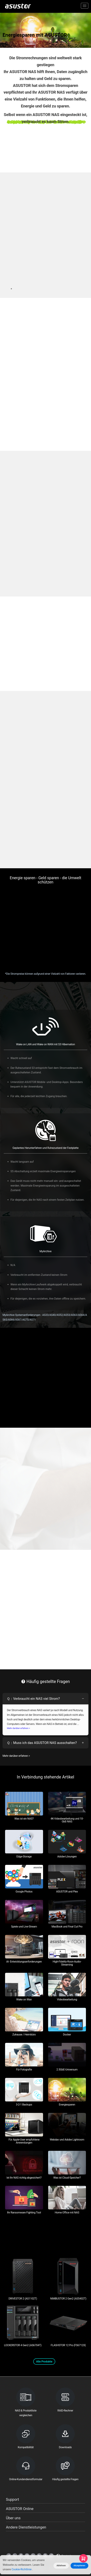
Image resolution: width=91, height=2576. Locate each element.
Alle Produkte (44, 2361)
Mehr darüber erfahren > (18, 1728)
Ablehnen (61, 2565)
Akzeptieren (79, 2565)
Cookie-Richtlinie (21, 2569)
